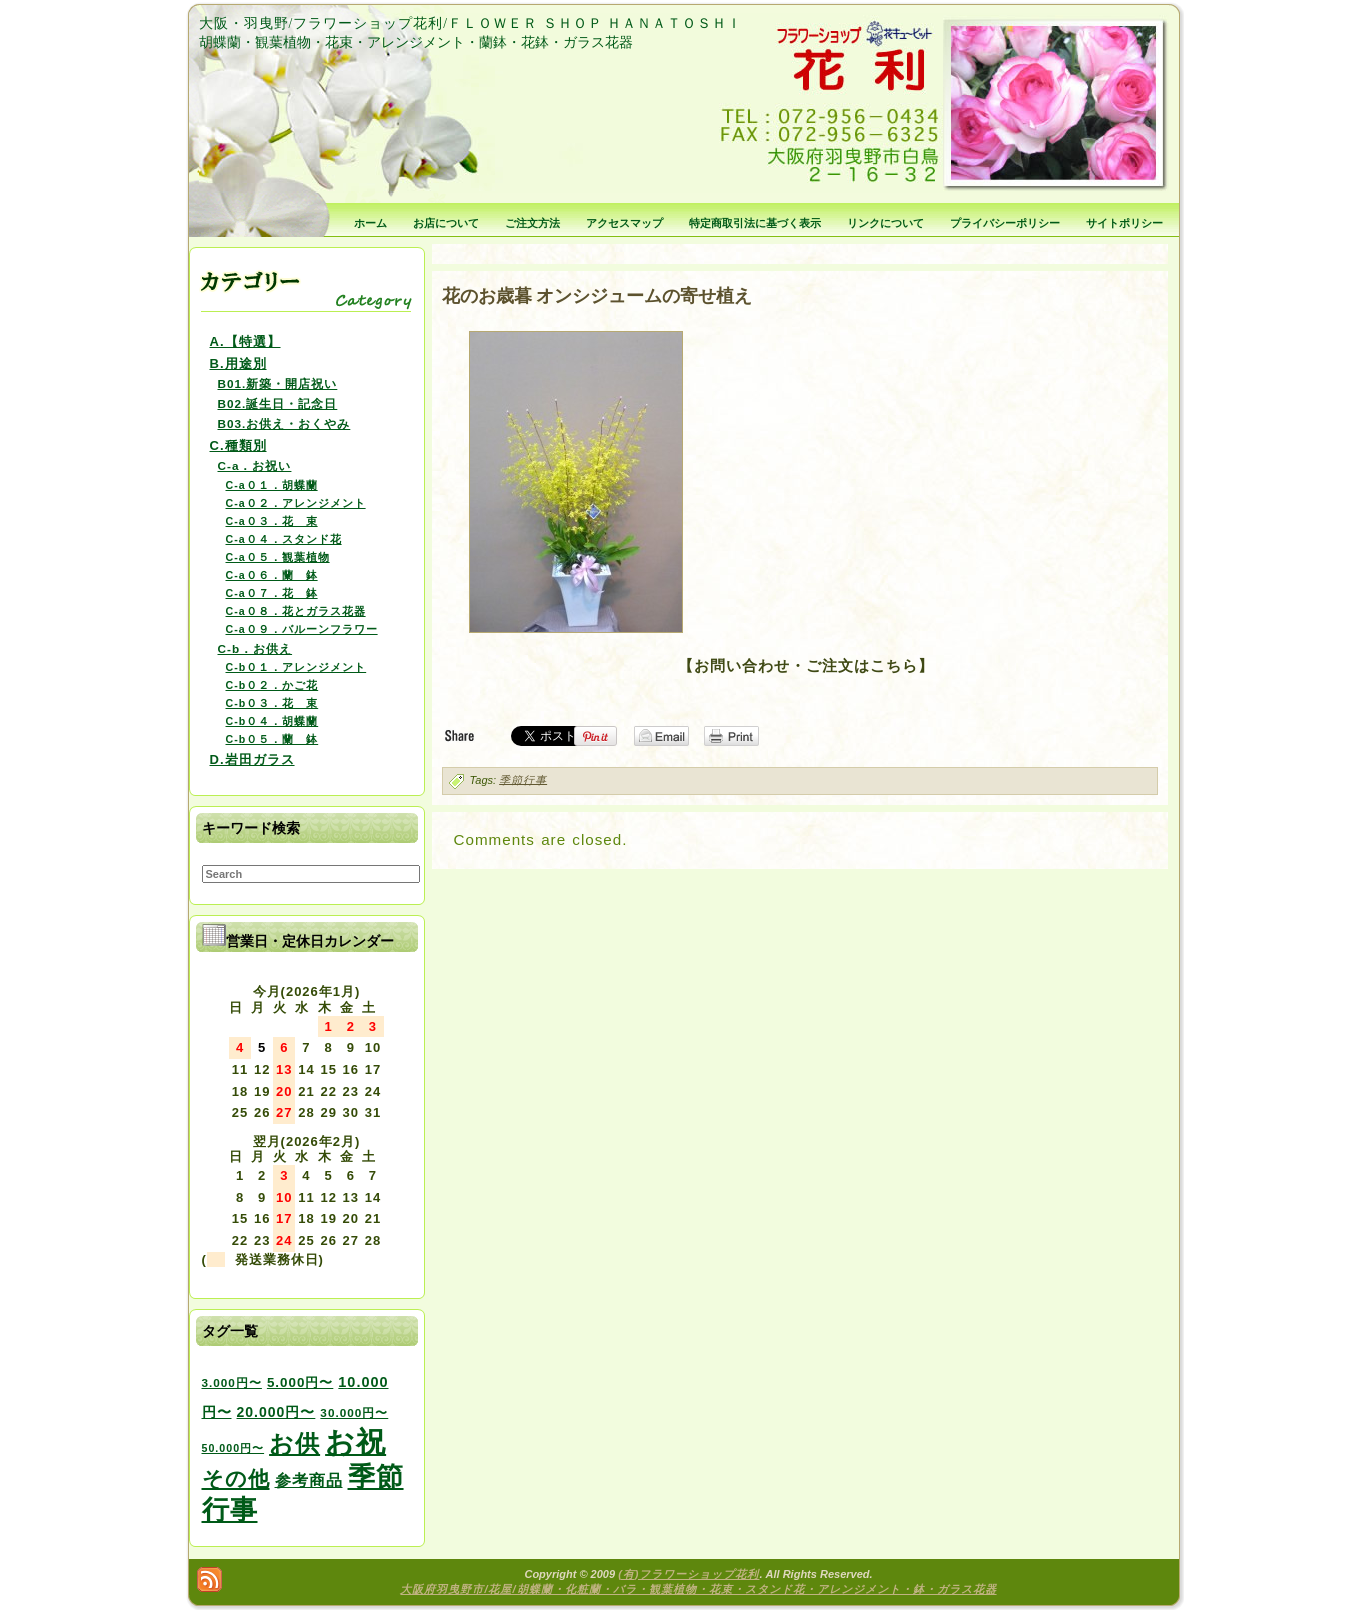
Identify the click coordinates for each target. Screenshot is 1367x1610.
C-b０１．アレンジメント (296, 667)
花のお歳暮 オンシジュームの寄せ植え (597, 296)
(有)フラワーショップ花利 (688, 1574)
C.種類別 (238, 445)
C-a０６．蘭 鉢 (272, 575)
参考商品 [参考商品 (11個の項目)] (309, 1480)
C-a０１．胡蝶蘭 (272, 485)
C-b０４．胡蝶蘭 (272, 721)
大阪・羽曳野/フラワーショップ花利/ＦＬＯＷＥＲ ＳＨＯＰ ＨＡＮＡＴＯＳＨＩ (470, 23)
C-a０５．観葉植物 (278, 557)
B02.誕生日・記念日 (278, 403)
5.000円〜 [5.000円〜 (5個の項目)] (300, 1382)
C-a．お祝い (255, 465)
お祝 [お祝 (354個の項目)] (355, 1441)
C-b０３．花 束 (272, 703)
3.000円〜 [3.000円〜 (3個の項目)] (232, 1382)
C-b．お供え (255, 648)
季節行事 (523, 779)
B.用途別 (238, 363)
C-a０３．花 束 (272, 521)
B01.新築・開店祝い (278, 383)
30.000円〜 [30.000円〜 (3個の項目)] (354, 1412)
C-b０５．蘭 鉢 (272, 739)
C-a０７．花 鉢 (272, 593)
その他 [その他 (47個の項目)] (236, 1479)
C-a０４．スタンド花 (284, 539)
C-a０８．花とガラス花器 (296, 611)
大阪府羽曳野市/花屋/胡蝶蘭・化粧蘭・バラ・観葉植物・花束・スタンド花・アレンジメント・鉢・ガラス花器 (698, 1589)
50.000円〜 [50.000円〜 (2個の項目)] (233, 1448)
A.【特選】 (245, 341)
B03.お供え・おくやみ (284, 423)
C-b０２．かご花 (272, 685)
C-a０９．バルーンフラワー (302, 629)
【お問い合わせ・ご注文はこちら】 (806, 665)
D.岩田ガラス (252, 759)
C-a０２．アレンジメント (296, 503)
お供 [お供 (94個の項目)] (294, 1443)
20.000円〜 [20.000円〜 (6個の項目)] (276, 1412)
